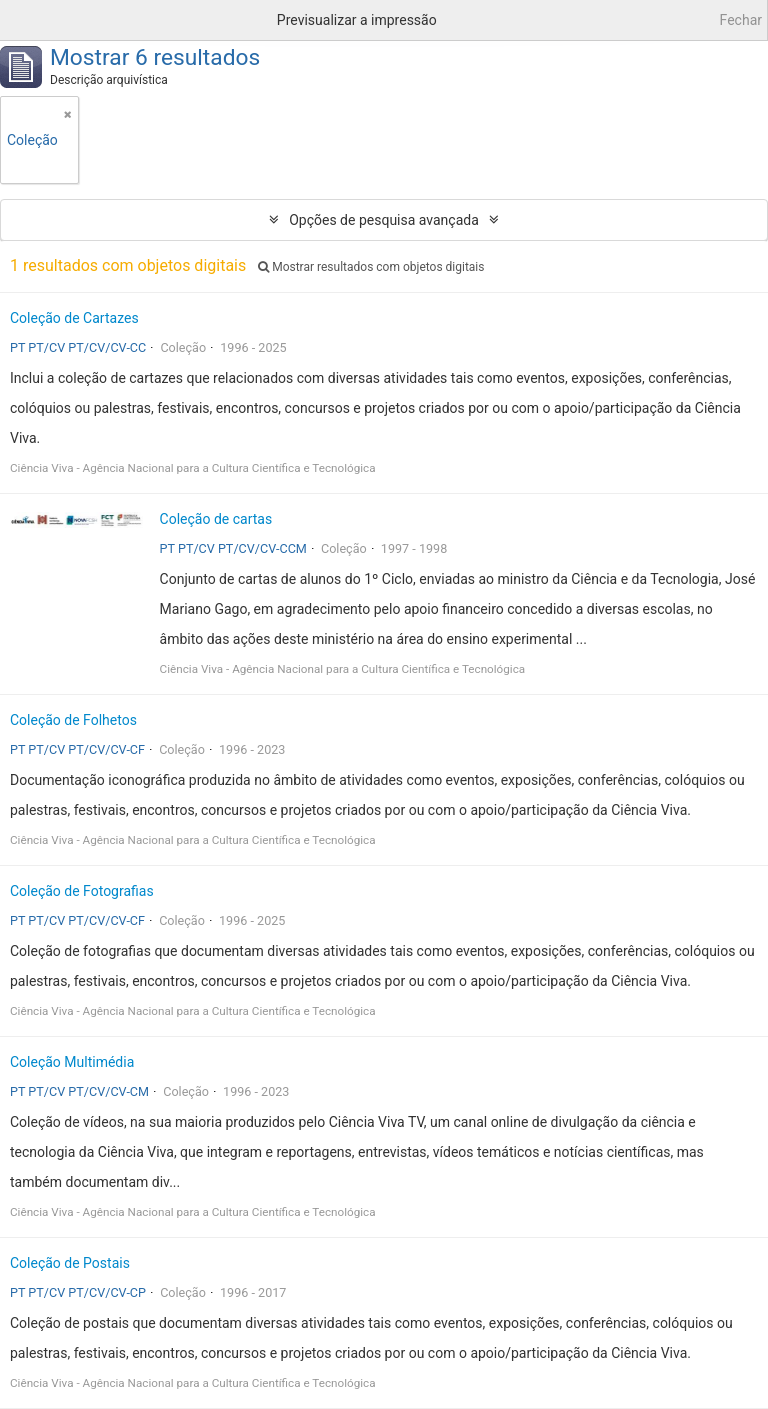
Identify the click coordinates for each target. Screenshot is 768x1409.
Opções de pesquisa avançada (384, 220)
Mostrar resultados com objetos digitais (371, 267)
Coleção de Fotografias (82, 891)
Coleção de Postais (70, 1263)
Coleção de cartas (216, 519)
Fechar (741, 20)
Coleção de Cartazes (74, 318)
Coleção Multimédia (72, 1062)
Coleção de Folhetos (73, 720)
